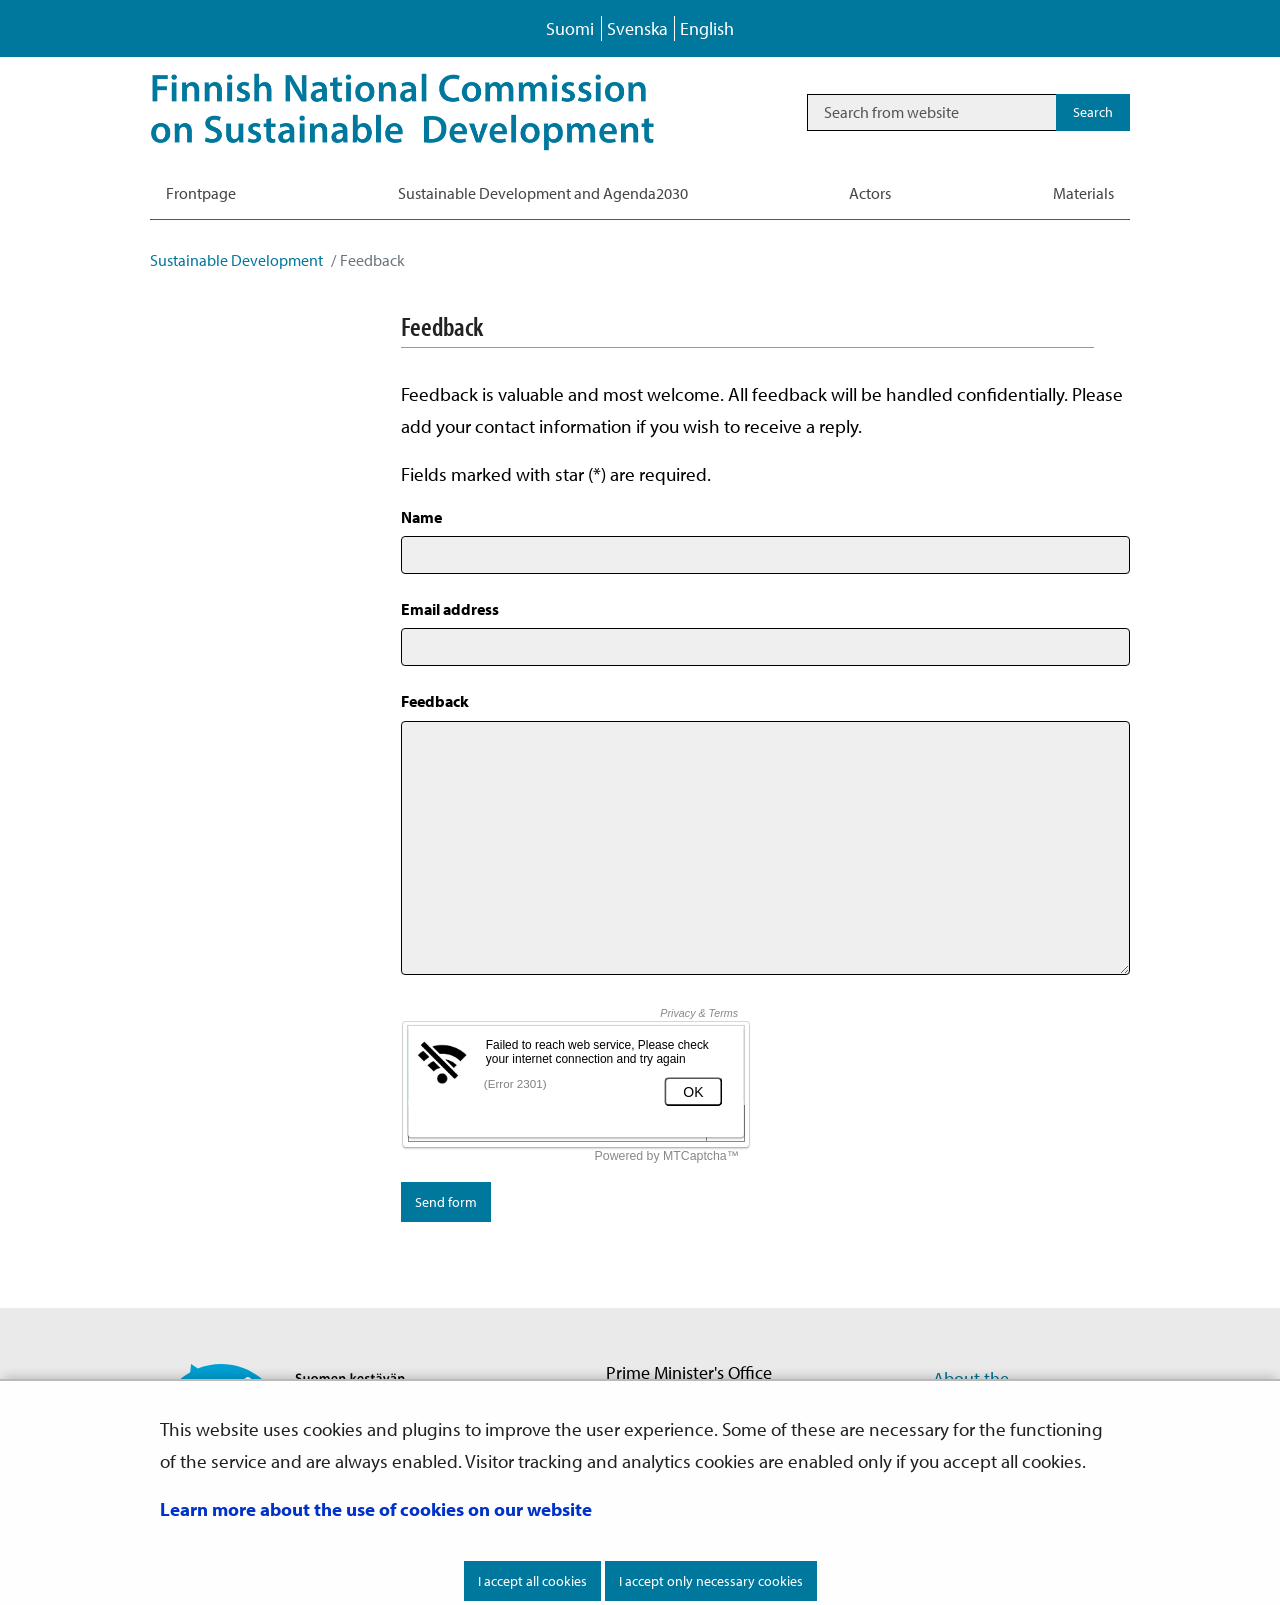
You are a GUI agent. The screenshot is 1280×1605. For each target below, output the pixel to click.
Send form (446, 1202)
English (707, 28)
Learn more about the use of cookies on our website (376, 1509)
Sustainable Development (236, 260)
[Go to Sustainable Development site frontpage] (430, 112)
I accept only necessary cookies (711, 1581)
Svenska (637, 28)
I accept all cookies (532, 1581)
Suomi (570, 28)
